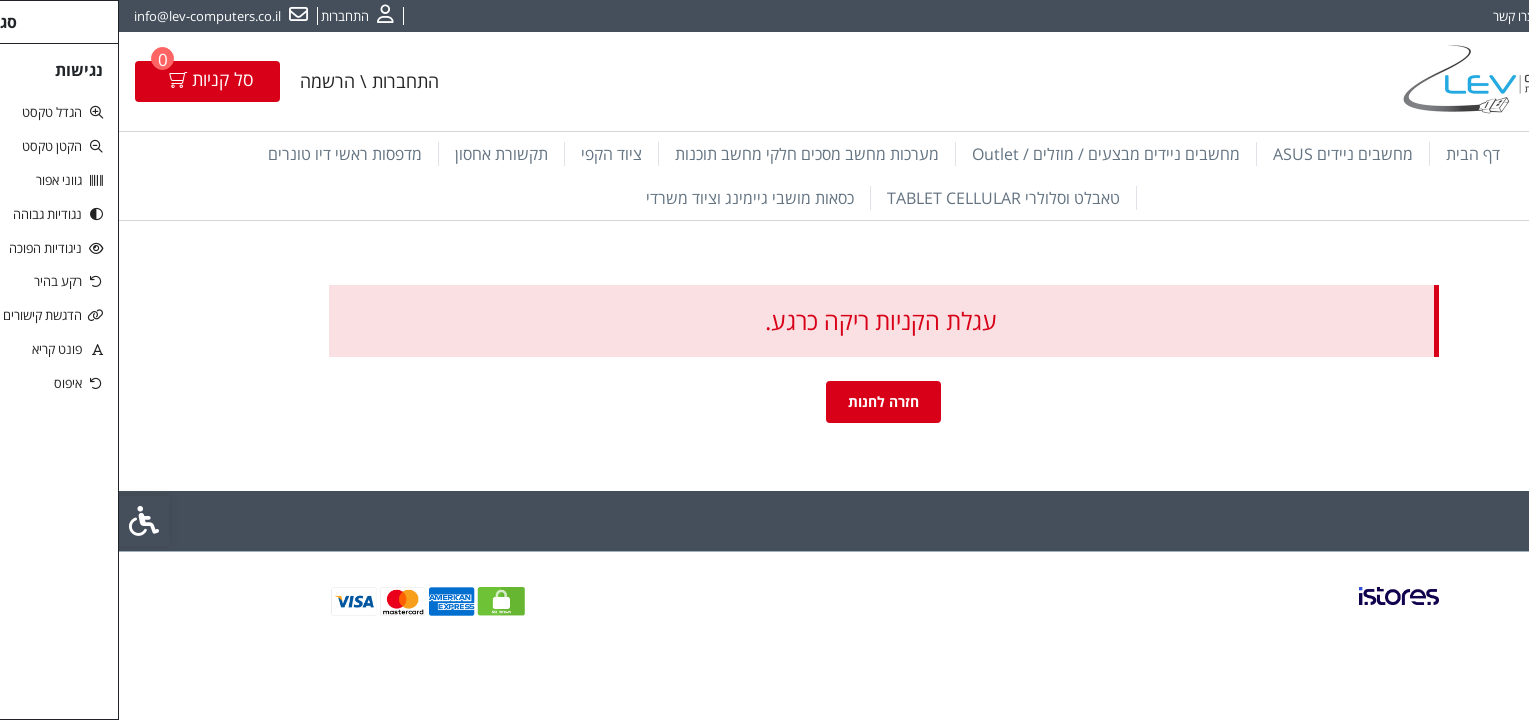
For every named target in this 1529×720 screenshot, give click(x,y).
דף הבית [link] (1354, 154)
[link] (1484, 595)
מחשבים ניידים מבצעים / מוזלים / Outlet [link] (987, 154)
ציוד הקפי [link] (492, 154)
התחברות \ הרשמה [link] (250, 81)
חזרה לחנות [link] (764, 401)
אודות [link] (1452, 16)
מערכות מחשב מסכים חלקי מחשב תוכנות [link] (688, 154)
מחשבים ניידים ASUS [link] (1224, 154)
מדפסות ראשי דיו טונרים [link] (226, 154)
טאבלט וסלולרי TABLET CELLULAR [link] (884, 198)
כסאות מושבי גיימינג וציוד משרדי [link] (631, 198)
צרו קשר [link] (1394, 16)
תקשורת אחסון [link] (382, 154)
